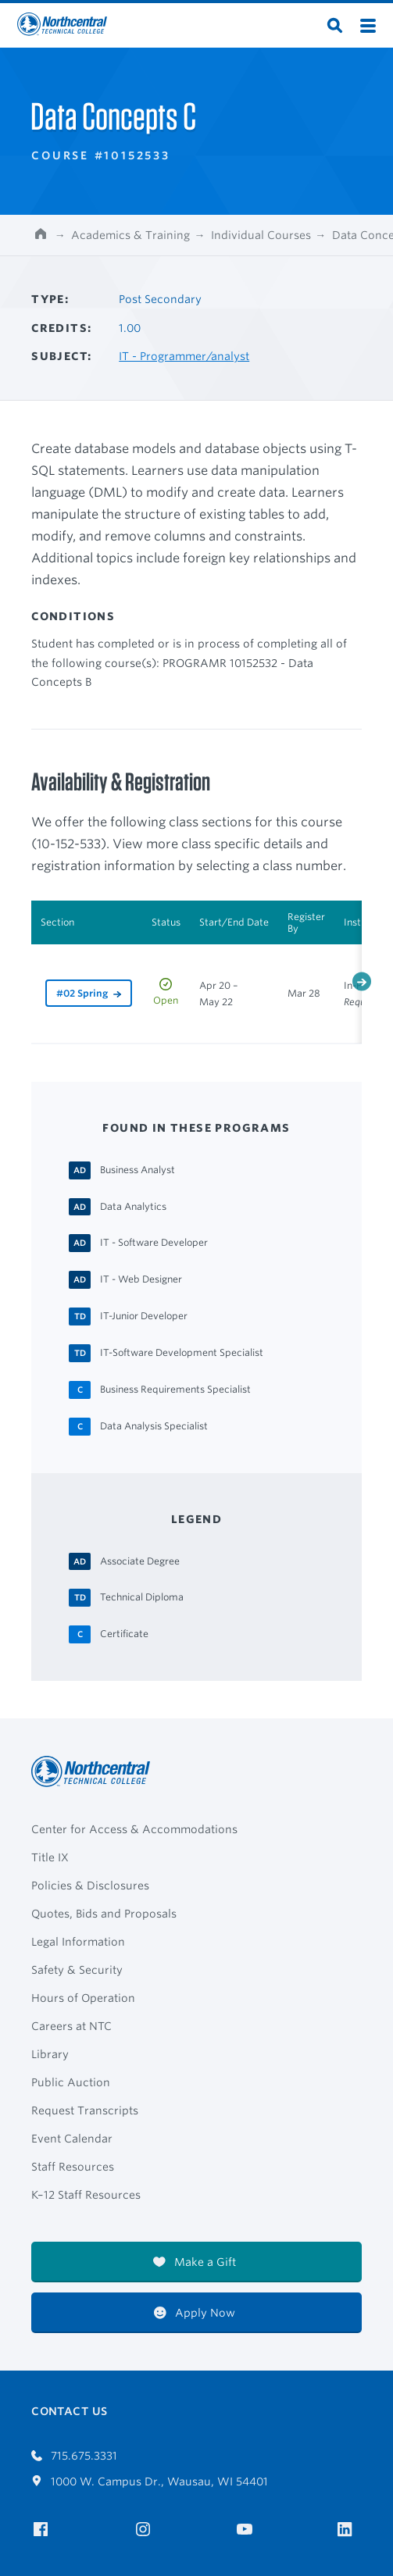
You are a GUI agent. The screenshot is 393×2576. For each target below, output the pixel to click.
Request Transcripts (84, 2110)
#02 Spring (82, 993)
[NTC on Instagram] (146, 2529)
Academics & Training (130, 235)
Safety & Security (77, 1970)
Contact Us (69, 2411)
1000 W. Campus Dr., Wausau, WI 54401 (149, 2481)
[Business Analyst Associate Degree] (137, 1169)
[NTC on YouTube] (247, 2529)
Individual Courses (261, 235)
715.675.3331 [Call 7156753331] (74, 2455)
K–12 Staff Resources (86, 2195)
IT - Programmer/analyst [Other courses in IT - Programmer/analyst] (184, 356)
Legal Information (78, 1942)
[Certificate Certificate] (124, 1633)
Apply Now (194, 2313)
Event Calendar (72, 2138)
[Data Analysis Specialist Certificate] (154, 1425)
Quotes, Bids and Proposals (104, 1913)
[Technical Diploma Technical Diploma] (142, 1596)
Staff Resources (72, 2166)
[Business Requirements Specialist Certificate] (175, 1389)
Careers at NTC (71, 2026)
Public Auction (70, 2082)
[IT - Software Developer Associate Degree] (154, 1242)
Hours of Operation (83, 1998)
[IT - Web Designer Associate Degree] (141, 1279)
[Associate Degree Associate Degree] (140, 1561)
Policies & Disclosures (90, 1885)
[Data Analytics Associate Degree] (133, 1206)
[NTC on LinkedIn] (350, 2531)
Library (50, 2054)
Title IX (50, 1857)
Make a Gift (194, 2262)
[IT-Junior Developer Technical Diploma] (144, 1315)
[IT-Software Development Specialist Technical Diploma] (181, 1352)
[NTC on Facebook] (43, 2529)
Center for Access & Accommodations (134, 1829)
